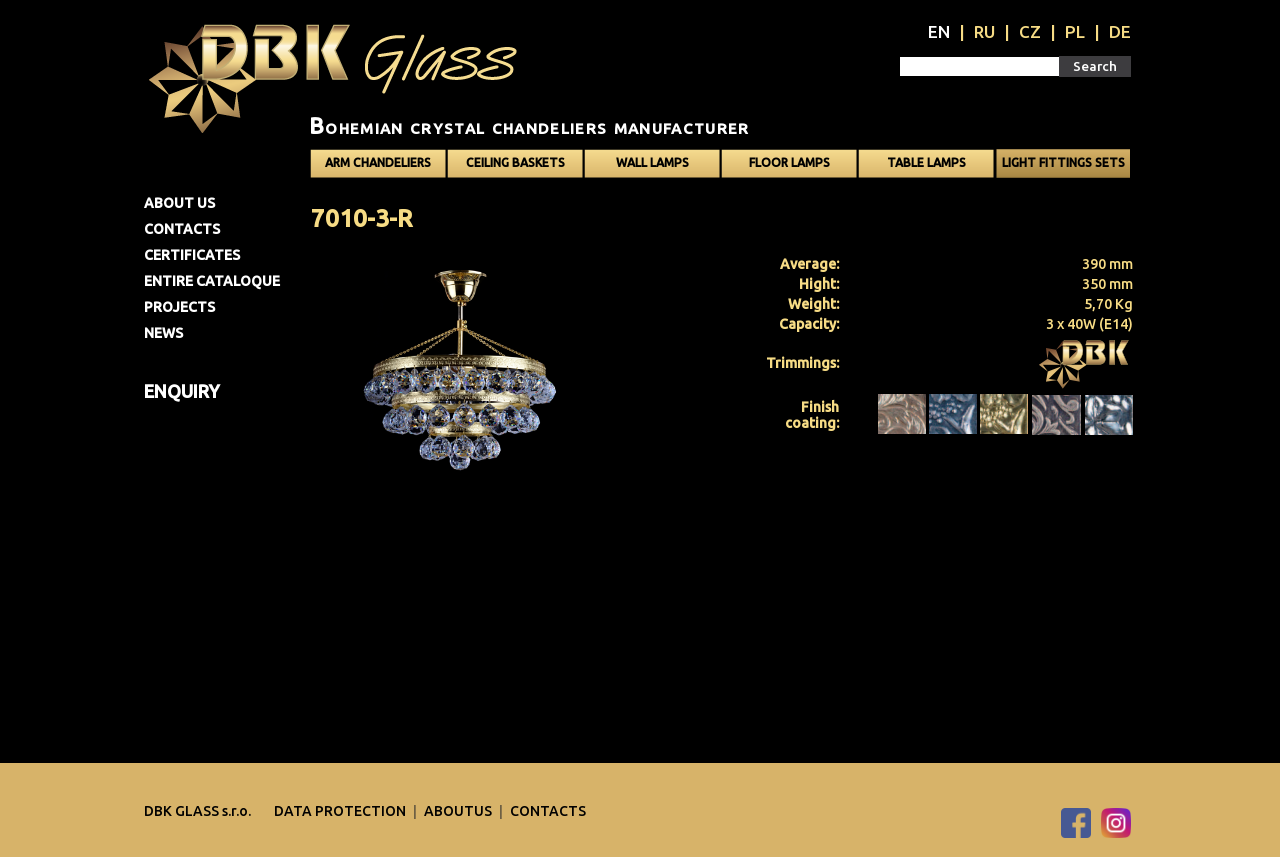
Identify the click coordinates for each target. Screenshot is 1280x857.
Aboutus (459, 811)
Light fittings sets (1063, 162)
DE (1120, 31)
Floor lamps (789, 162)
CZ (1030, 31)
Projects (179, 307)
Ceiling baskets (515, 162)
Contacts (182, 229)
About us (179, 203)
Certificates (192, 255)
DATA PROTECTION (341, 811)
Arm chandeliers (378, 162)
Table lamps (926, 162)
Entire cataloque (212, 281)
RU (984, 31)
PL (1075, 31)
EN (939, 31)
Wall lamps (652, 162)
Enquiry (182, 391)
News (163, 333)
